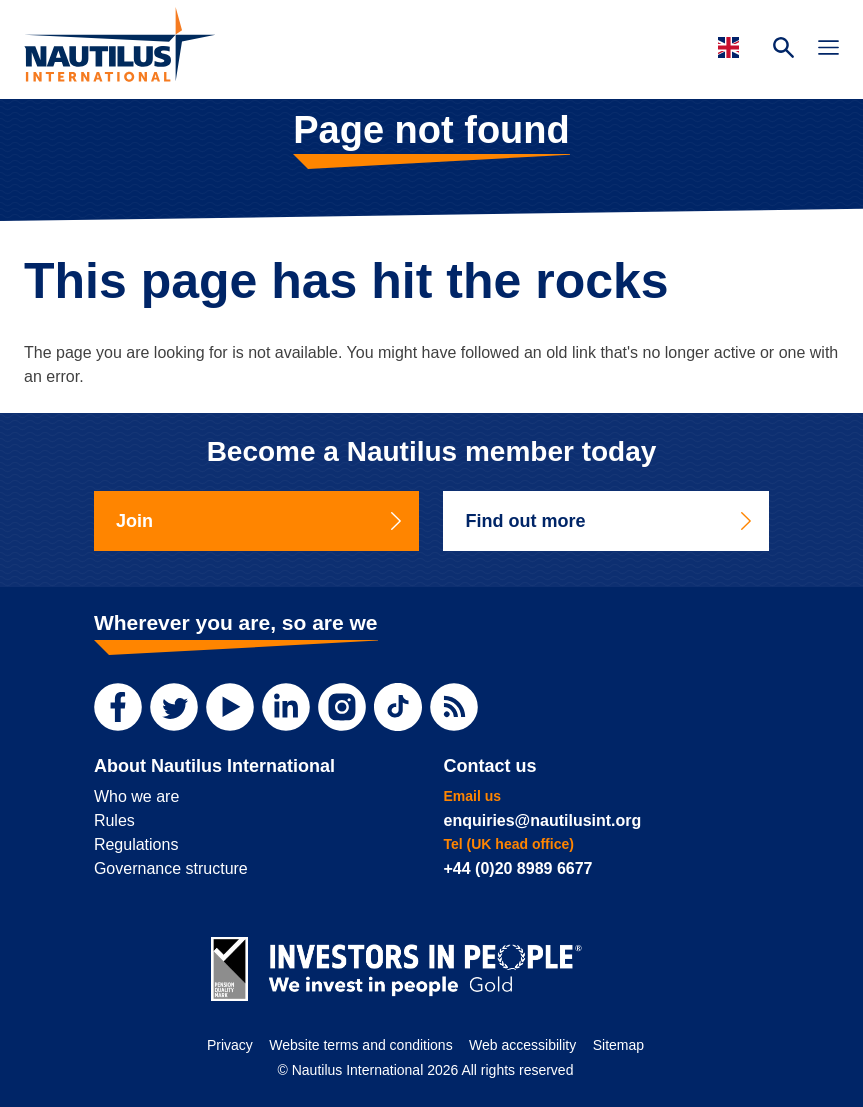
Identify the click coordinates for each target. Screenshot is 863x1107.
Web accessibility (522, 1045)
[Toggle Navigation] (828, 50)
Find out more (610, 521)
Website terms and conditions (360, 1045)
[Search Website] (783, 50)
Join (261, 521)
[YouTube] (230, 707)
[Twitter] (174, 707)
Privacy (230, 1045)
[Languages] (731, 47)
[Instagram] (342, 707)
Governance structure (171, 868)
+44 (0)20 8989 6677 (517, 868)
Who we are (136, 796)
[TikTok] (398, 707)
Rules (114, 820)
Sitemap (618, 1045)
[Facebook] (118, 707)
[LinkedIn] (286, 707)
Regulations (136, 844)
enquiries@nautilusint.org (542, 820)
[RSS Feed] (454, 707)
